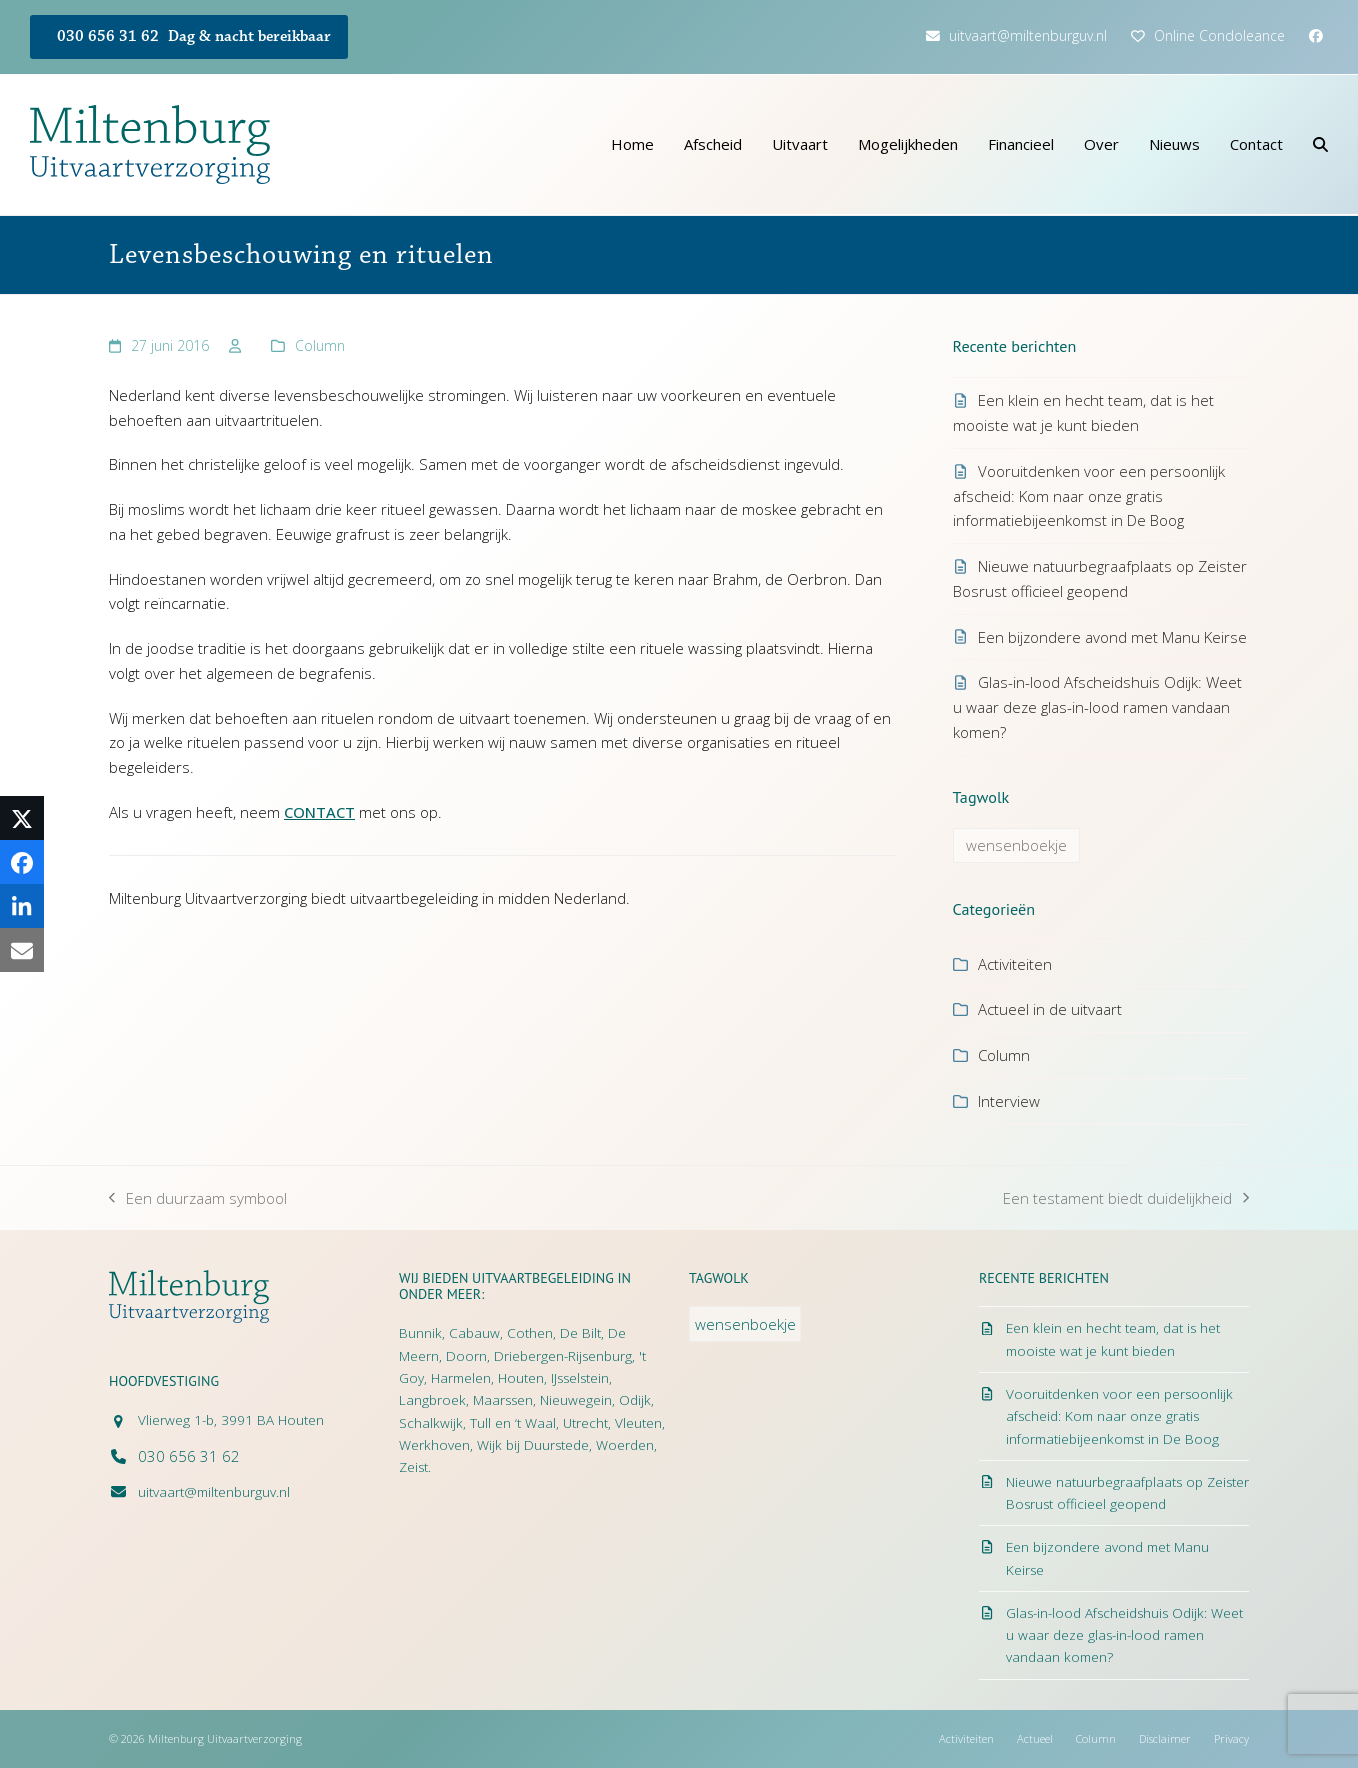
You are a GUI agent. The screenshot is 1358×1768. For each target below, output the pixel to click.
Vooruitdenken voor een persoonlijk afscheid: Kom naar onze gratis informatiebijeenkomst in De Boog (1089, 496)
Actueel (1035, 1738)
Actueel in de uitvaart (1050, 1009)
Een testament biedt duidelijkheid (1126, 1199)
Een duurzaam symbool (198, 1199)
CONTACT (319, 812)
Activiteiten (1015, 964)
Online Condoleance (1219, 35)
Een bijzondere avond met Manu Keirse (1112, 637)
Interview (1009, 1101)
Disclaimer (1165, 1738)
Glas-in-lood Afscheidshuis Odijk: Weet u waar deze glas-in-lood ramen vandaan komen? (1097, 707)
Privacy (1231, 1738)
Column (320, 345)
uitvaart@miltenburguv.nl (1028, 35)
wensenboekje (1016, 845)
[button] (1320, 144)
